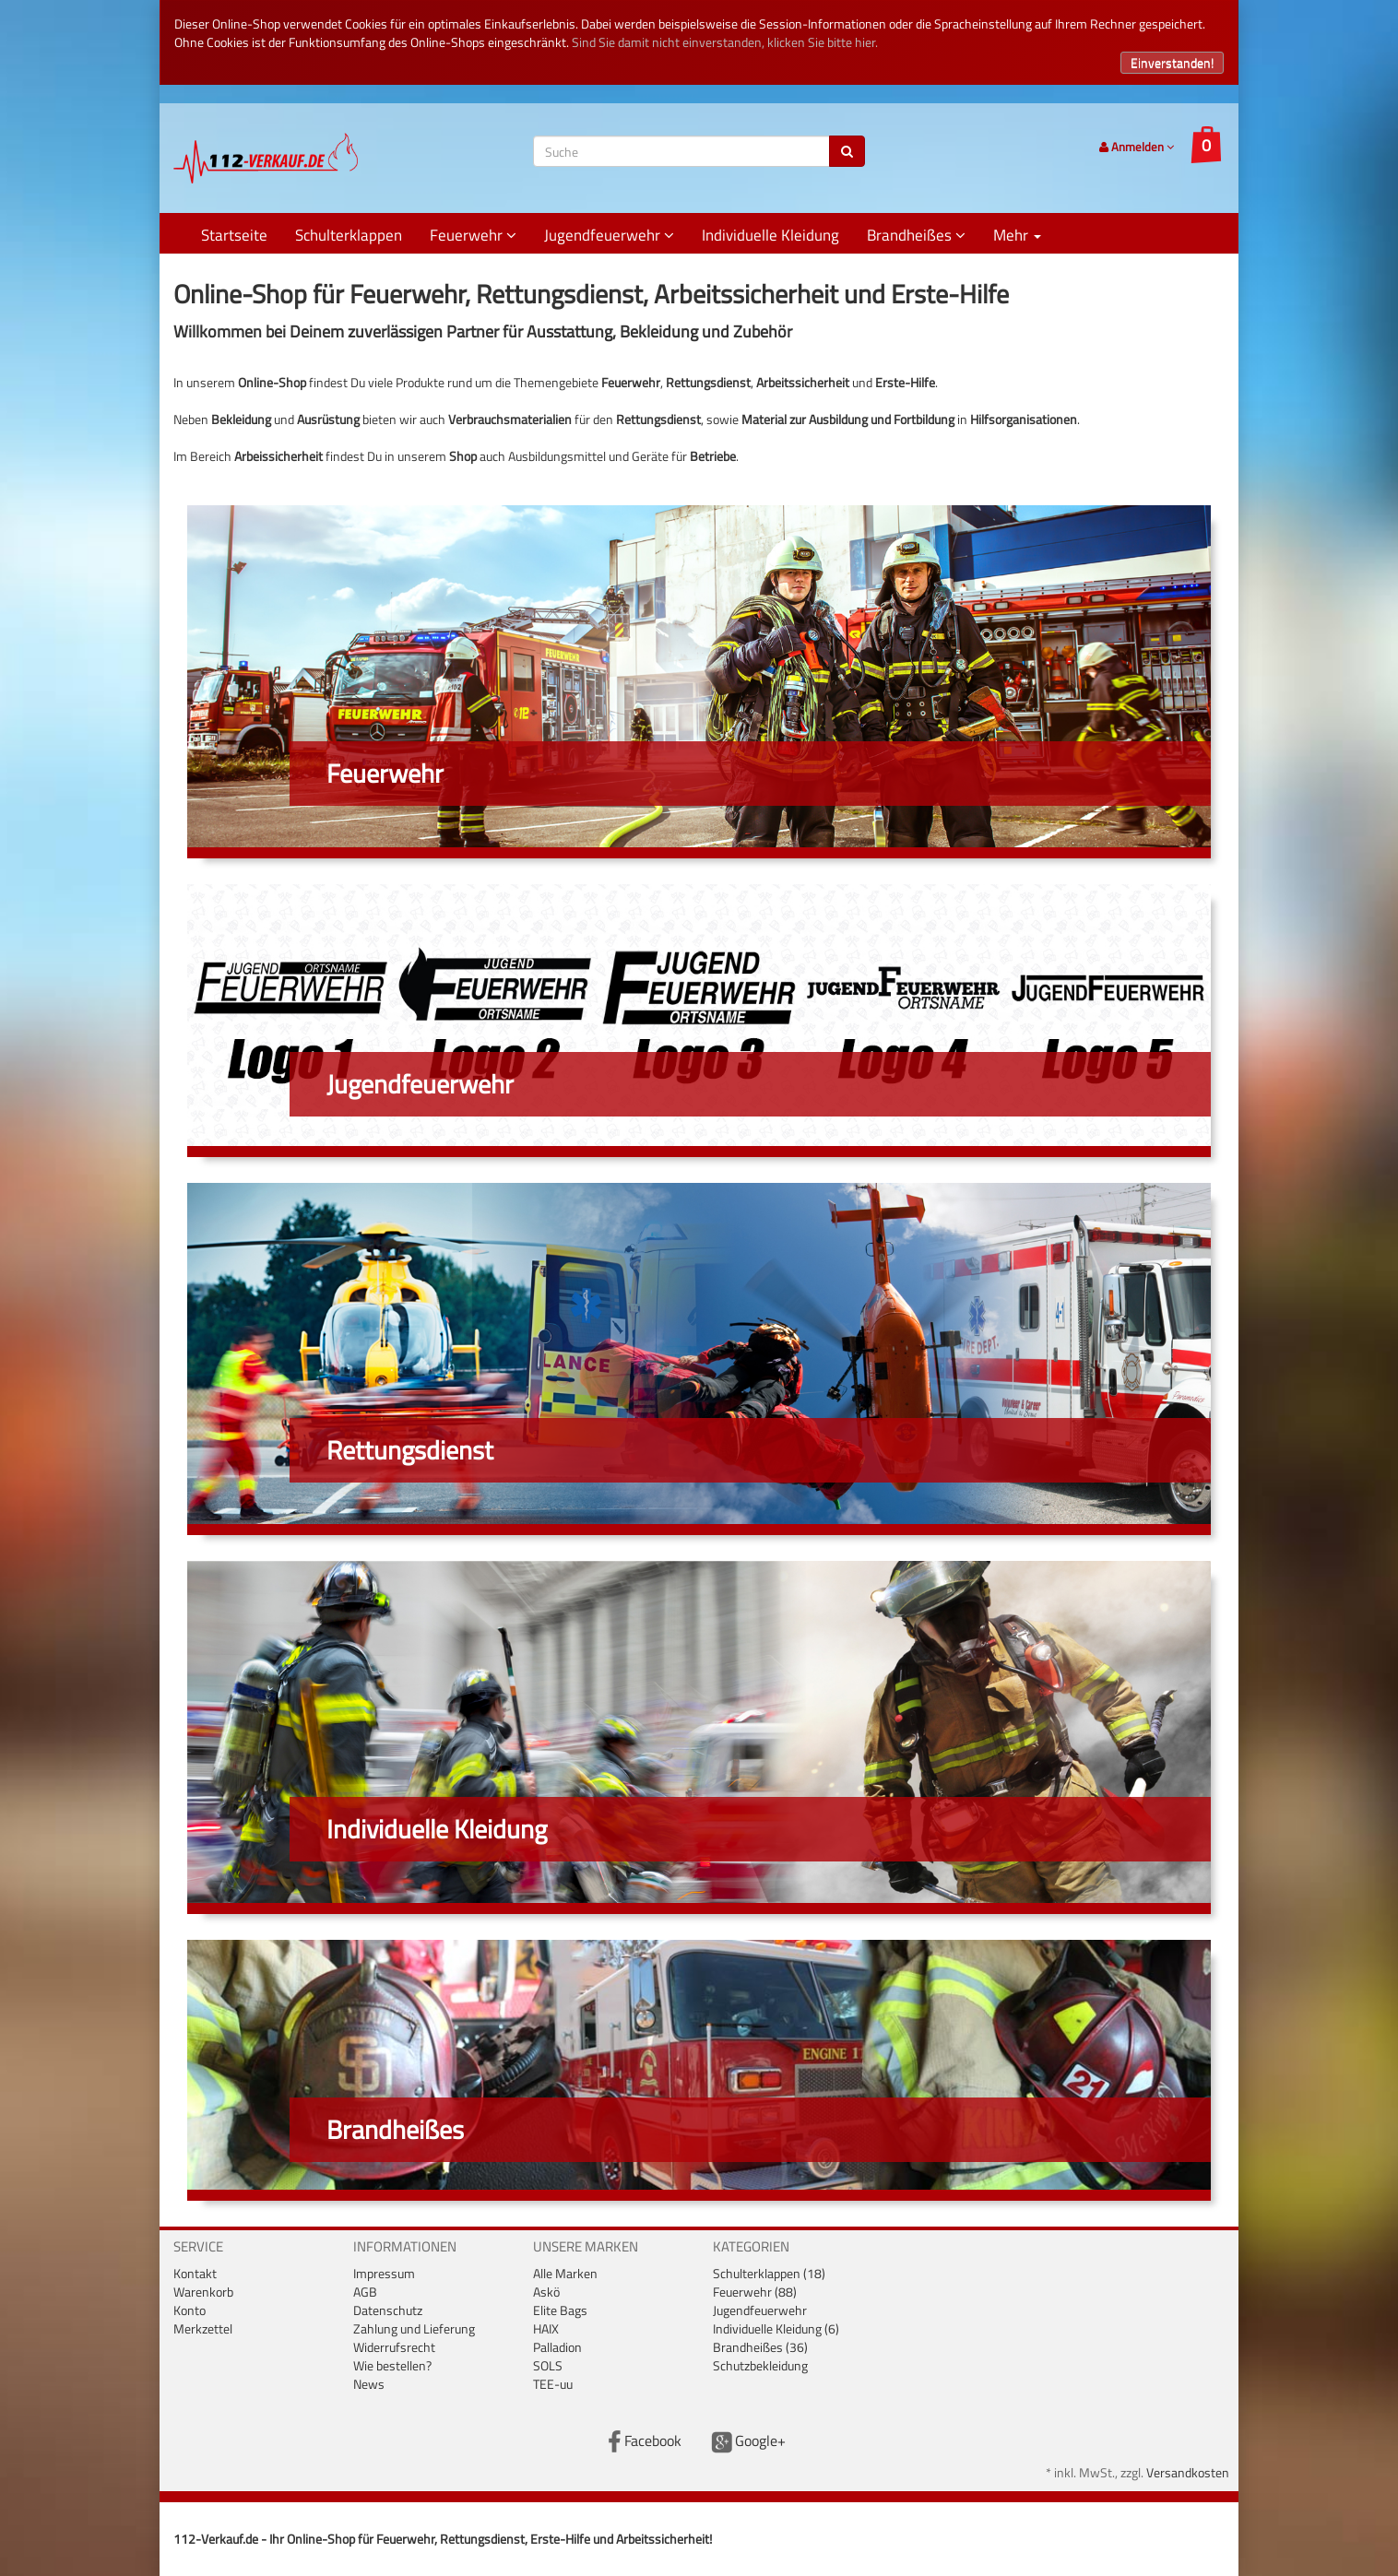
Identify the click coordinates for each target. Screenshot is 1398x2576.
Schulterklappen (348, 235)
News (369, 2383)
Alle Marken (565, 2273)
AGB (365, 2291)
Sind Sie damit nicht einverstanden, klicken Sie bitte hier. (725, 42)
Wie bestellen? (392, 2365)
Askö (546, 2291)
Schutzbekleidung (760, 2365)
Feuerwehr (473, 235)
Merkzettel (202, 2328)
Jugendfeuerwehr (609, 235)
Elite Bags (560, 2310)
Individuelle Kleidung (770, 235)
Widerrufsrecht (394, 2347)
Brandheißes (916, 235)
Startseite (234, 235)
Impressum (384, 2273)
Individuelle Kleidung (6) (776, 2328)
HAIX (546, 2328)
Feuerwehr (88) (755, 2291)
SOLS (548, 2365)
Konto (189, 2310)
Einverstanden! (1172, 62)
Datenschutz (387, 2310)
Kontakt (195, 2273)
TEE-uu (553, 2383)
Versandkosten (1187, 2472)
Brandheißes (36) (760, 2347)
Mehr (1017, 235)
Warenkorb (203, 2291)
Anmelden (1136, 146)
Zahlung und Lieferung (414, 2328)
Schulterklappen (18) (769, 2273)
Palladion (557, 2347)
